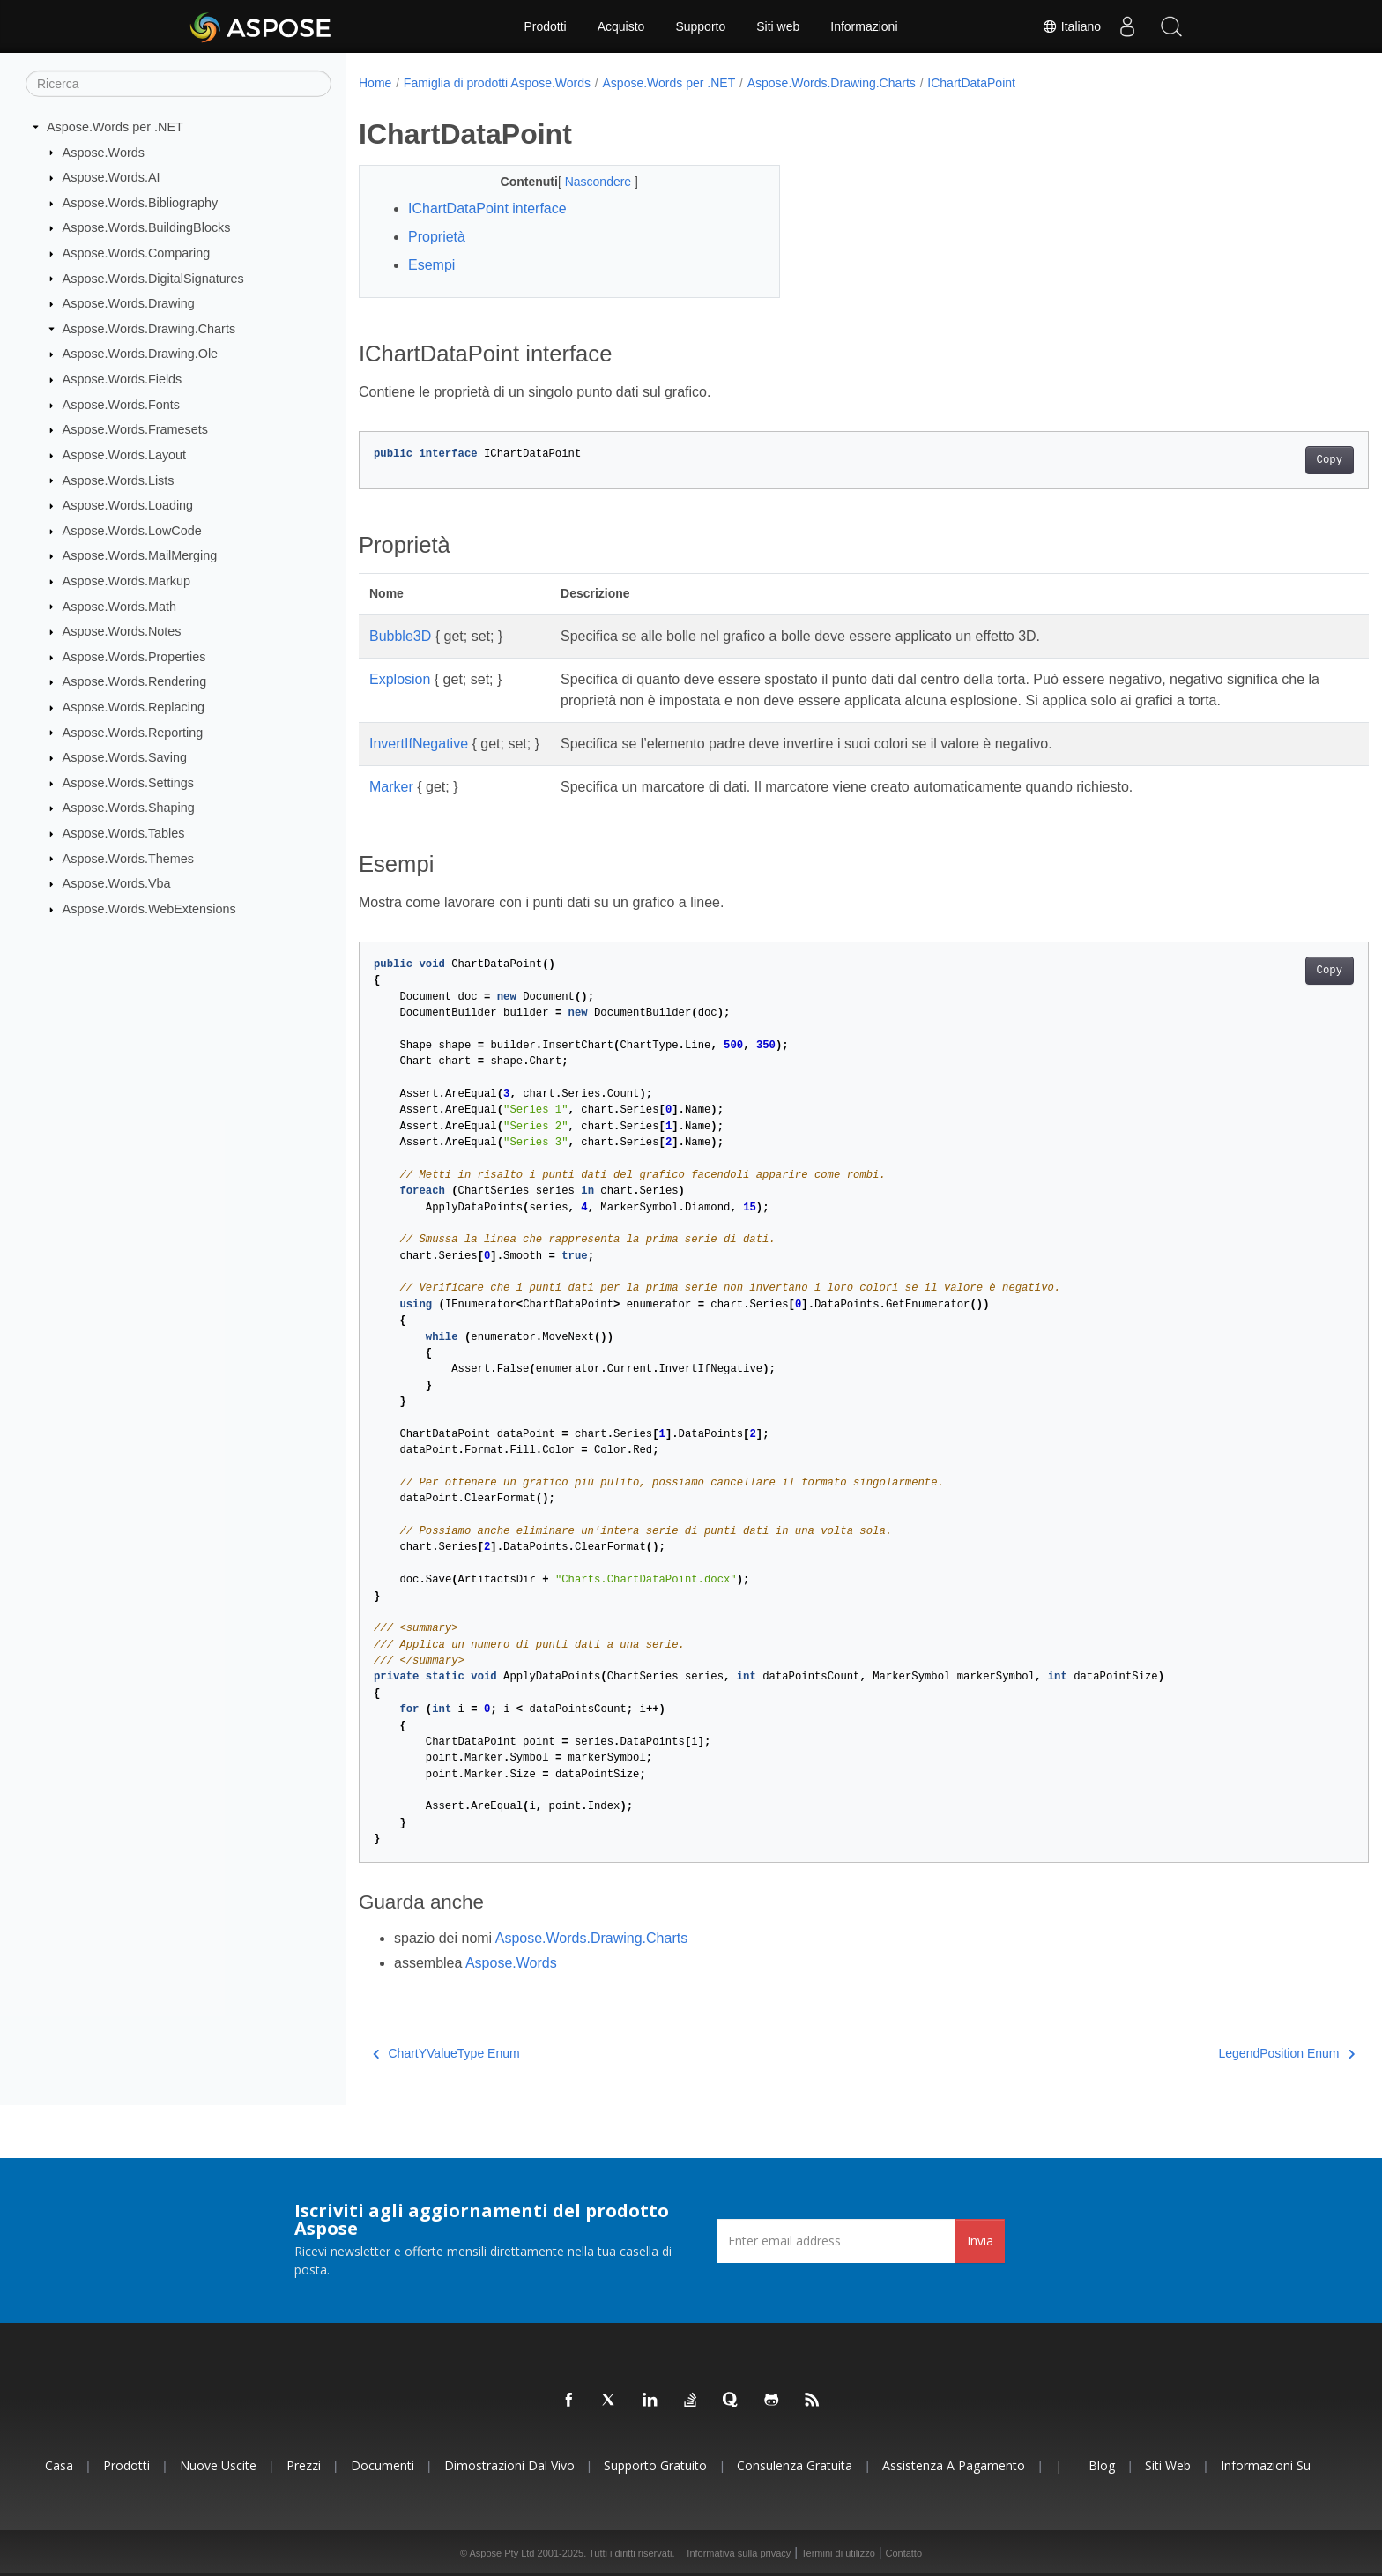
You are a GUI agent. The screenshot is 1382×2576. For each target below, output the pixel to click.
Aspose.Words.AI (111, 177)
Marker (391, 786)
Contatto (903, 2553)
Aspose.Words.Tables (124, 833)
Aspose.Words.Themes (128, 858)
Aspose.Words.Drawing (129, 303)
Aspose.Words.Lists (119, 480)
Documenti (382, 2465)
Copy (1260, 460)
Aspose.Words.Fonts (121, 405)
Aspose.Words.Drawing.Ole (141, 353)
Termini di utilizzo (838, 2553)
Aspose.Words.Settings (128, 783)
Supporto (700, 26)
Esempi (431, 264)
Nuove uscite (218, 2465)
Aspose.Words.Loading (128, 505)
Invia (980, 2240)
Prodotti (545, 26)
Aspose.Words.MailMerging (140, 555)
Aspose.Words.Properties (134, 657)
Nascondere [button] (585, 182)
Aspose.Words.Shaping (129, 807)
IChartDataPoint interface (487, 208)
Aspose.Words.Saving (125, 757)
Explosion (399, 679)
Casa (59, 2465)
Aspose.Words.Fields (122, 379)
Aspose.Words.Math (119, 606)
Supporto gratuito (655, 2465)
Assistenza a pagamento (953, 2465)
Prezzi (303, 2465)
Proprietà (436, 236)
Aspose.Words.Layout (125, 455)
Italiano (1071, 26)
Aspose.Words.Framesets (135, 429)
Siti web (777, 26)
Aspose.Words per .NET (115, 127)
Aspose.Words (104, 152)
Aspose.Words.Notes (122, 631)
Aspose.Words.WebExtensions (149, 909)
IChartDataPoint (971, 83)
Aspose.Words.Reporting (133, 732)
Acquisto (621, 26)
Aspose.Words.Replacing (133, 707)
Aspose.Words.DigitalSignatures (153, 278)
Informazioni (863, 26)
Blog (1102, 2465)
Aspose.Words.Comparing (137, 253)
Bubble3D (400, 636)
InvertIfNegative (418, 743)
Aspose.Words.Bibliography (141, 203)
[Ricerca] (178, 84)
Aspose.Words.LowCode (132, 531)
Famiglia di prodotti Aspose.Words (497, 83)
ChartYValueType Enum (446, 2053)
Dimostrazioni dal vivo (509, 2465)
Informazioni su (1266, 2465)
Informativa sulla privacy (739, 2553)
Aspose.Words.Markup (126, 581)
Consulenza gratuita (794, 2465)
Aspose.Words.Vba (117, 883)
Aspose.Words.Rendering (135, 681)
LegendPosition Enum (1217, 2053)
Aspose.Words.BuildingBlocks (147, 227)
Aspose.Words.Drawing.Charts (149, 329)
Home (375, 83)
